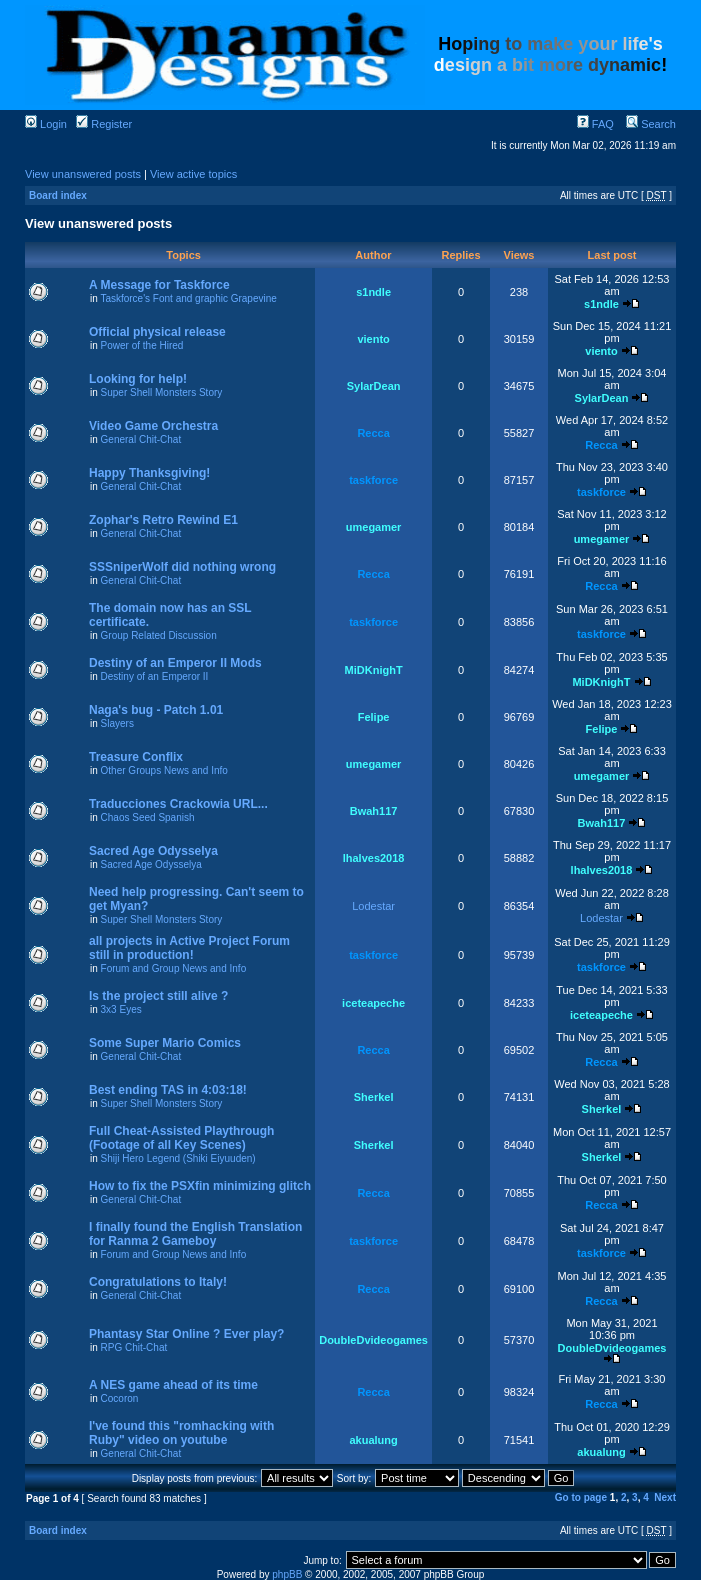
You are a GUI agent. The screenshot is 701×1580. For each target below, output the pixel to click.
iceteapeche (373, 1003)
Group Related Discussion (159, 635)
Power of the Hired (142, 345)
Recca (373, 433)
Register (104, 124)
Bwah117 (374, 811)
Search (651, 124)
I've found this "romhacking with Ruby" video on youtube (181, 1433)
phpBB (287, 1574)
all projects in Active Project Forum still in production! (189, 948)
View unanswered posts (83, 174)
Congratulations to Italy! (158, 1282)
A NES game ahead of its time (173, 1385)
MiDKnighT (374, 670)
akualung (373, 1440)
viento (373, 339)
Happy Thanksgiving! (149, 473)
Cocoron (120, 1398)
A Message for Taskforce (159, 285)
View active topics (193, 174)
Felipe (374, 717)
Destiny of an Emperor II (155, 676)
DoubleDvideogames (373, 1340)
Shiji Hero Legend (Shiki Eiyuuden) (178, 1158)
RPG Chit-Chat (134, 1347)
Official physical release (157, 332)
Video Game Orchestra (153, 426)
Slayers (117, 723)
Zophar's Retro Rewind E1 (163, 520)
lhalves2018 (374, 858)
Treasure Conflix (136, 757)
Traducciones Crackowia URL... (178, 804)
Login (46, 124)
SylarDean (374, 386)
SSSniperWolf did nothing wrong (182, 567)
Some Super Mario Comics (165, 1043)
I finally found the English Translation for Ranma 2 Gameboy (195, 1234)
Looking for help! (138, 379)
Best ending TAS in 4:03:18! (168, 1090)
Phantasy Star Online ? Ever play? (186, 1334)
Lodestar (373, 906)
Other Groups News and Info (164, 770)
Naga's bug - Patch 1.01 (156, 710)
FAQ (595, 124)
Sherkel (374, 1097)
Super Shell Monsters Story (162, 392)
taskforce (373, 480)
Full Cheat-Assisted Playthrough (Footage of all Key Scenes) (181, 1138)
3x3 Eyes (121, 1009)
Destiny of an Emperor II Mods (175, 663)
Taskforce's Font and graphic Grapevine (188, 298)
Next (665, 1497)
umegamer (374, 527)
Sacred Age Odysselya (153, 851)
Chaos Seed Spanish (148, 817)
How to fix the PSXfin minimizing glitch (200, 1186)
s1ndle (373, 292)
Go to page (581, 1497)
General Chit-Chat (141, 439)
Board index (58, 195)
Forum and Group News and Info (174, 968)
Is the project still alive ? (158, 996)
